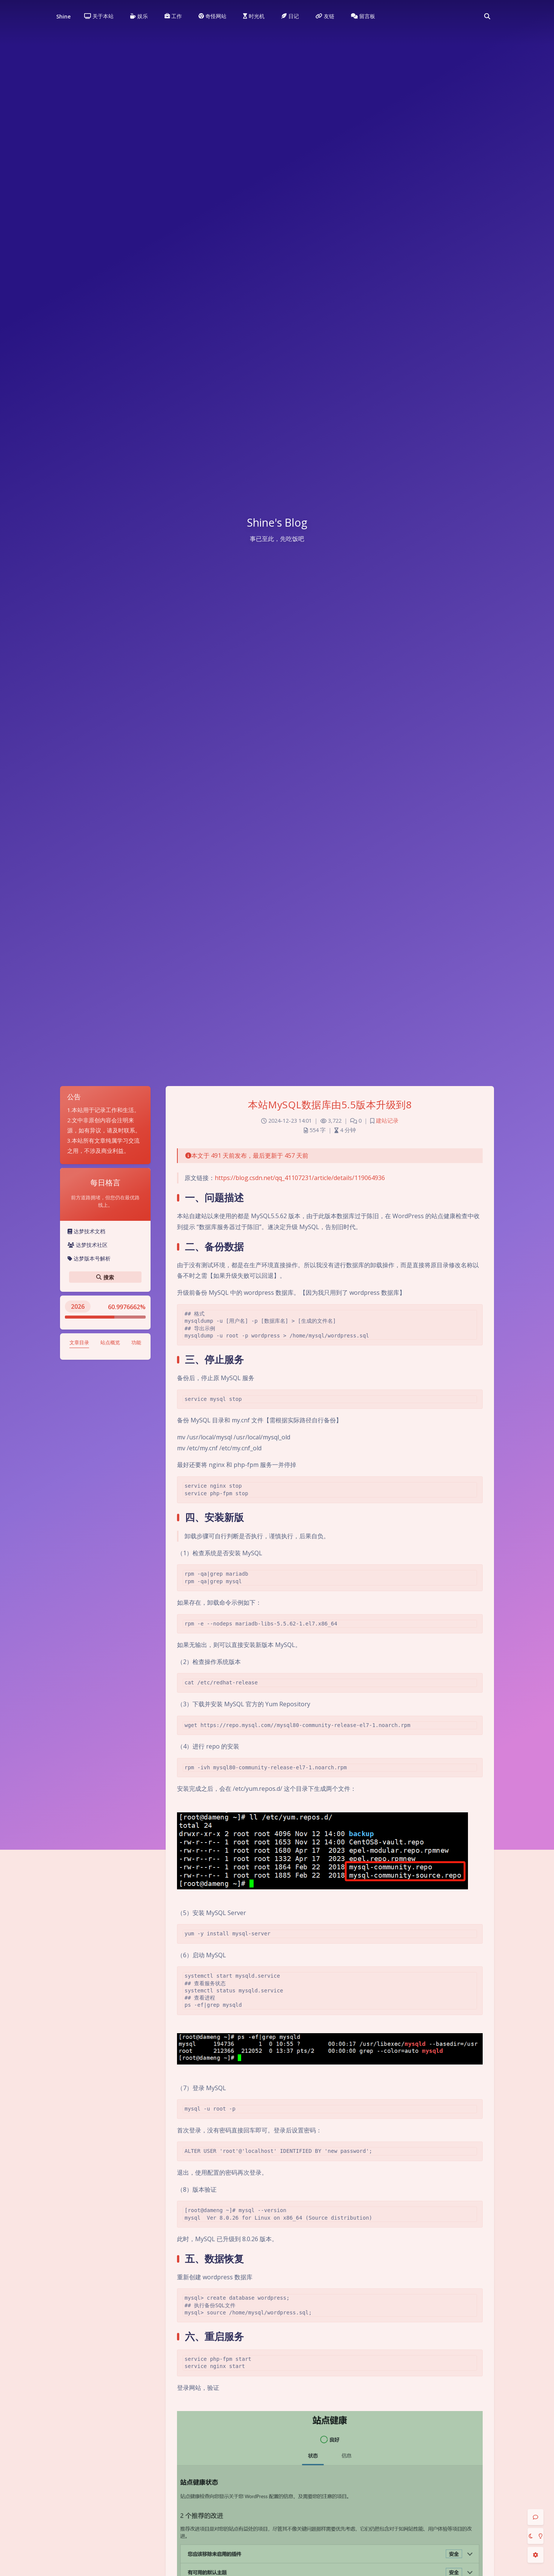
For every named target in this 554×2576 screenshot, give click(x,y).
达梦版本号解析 (89, 1258)
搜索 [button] (105, 1277)
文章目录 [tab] (79, 1342)
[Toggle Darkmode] (535, 2536)
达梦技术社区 (88, 1244)
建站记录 (387, 1120)
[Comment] (535, 2517)
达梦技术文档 (86, 1231)
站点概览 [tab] (110, 1342)
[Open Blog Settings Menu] (535, 2555)
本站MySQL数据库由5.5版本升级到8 (330, 1104)
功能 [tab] (136, 1342)
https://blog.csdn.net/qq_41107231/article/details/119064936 (300, 1178)
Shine (63, 16)
